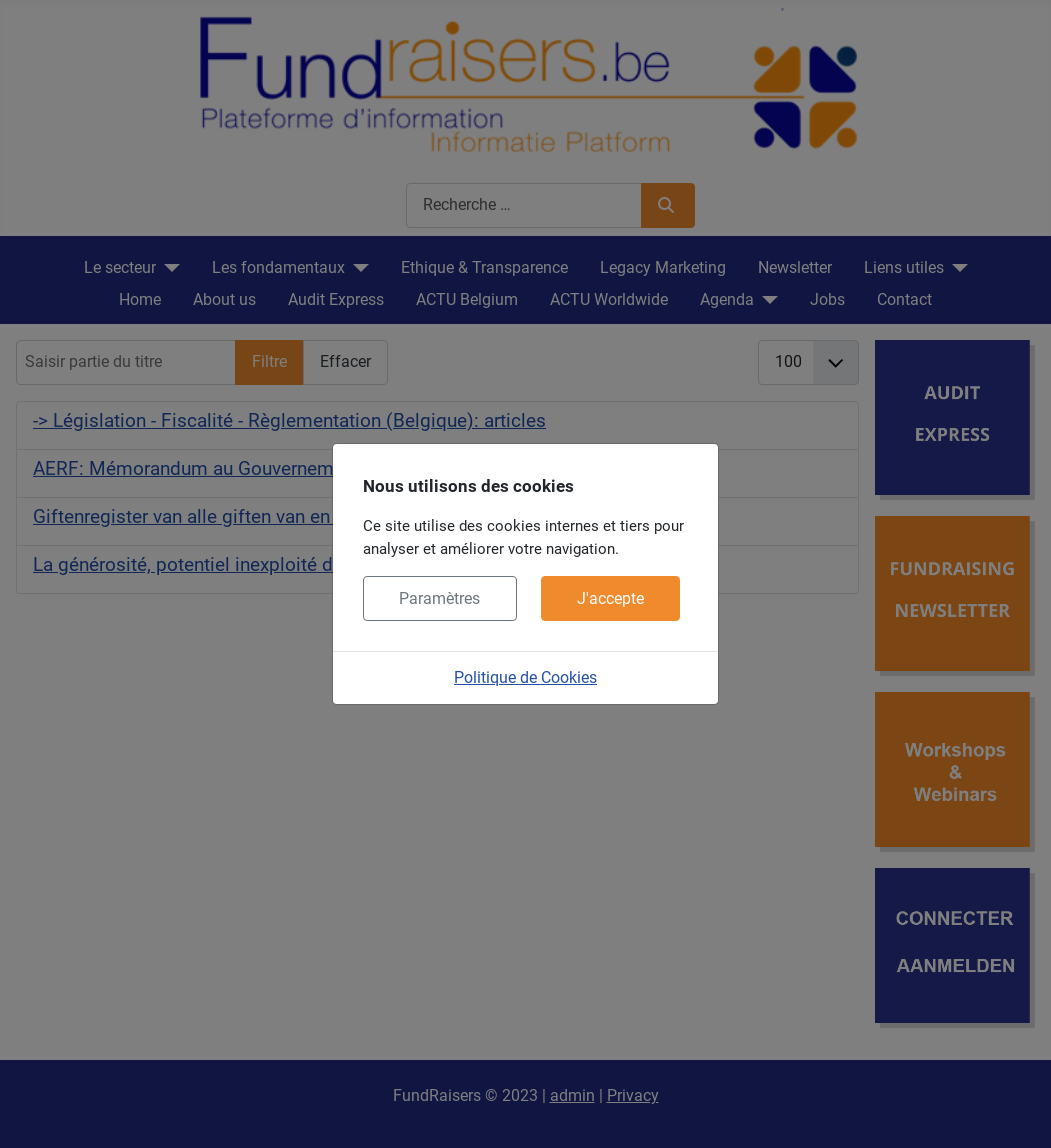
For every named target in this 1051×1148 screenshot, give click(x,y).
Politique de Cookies (525, 677)
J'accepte (610, 598)
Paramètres (439, 598)
